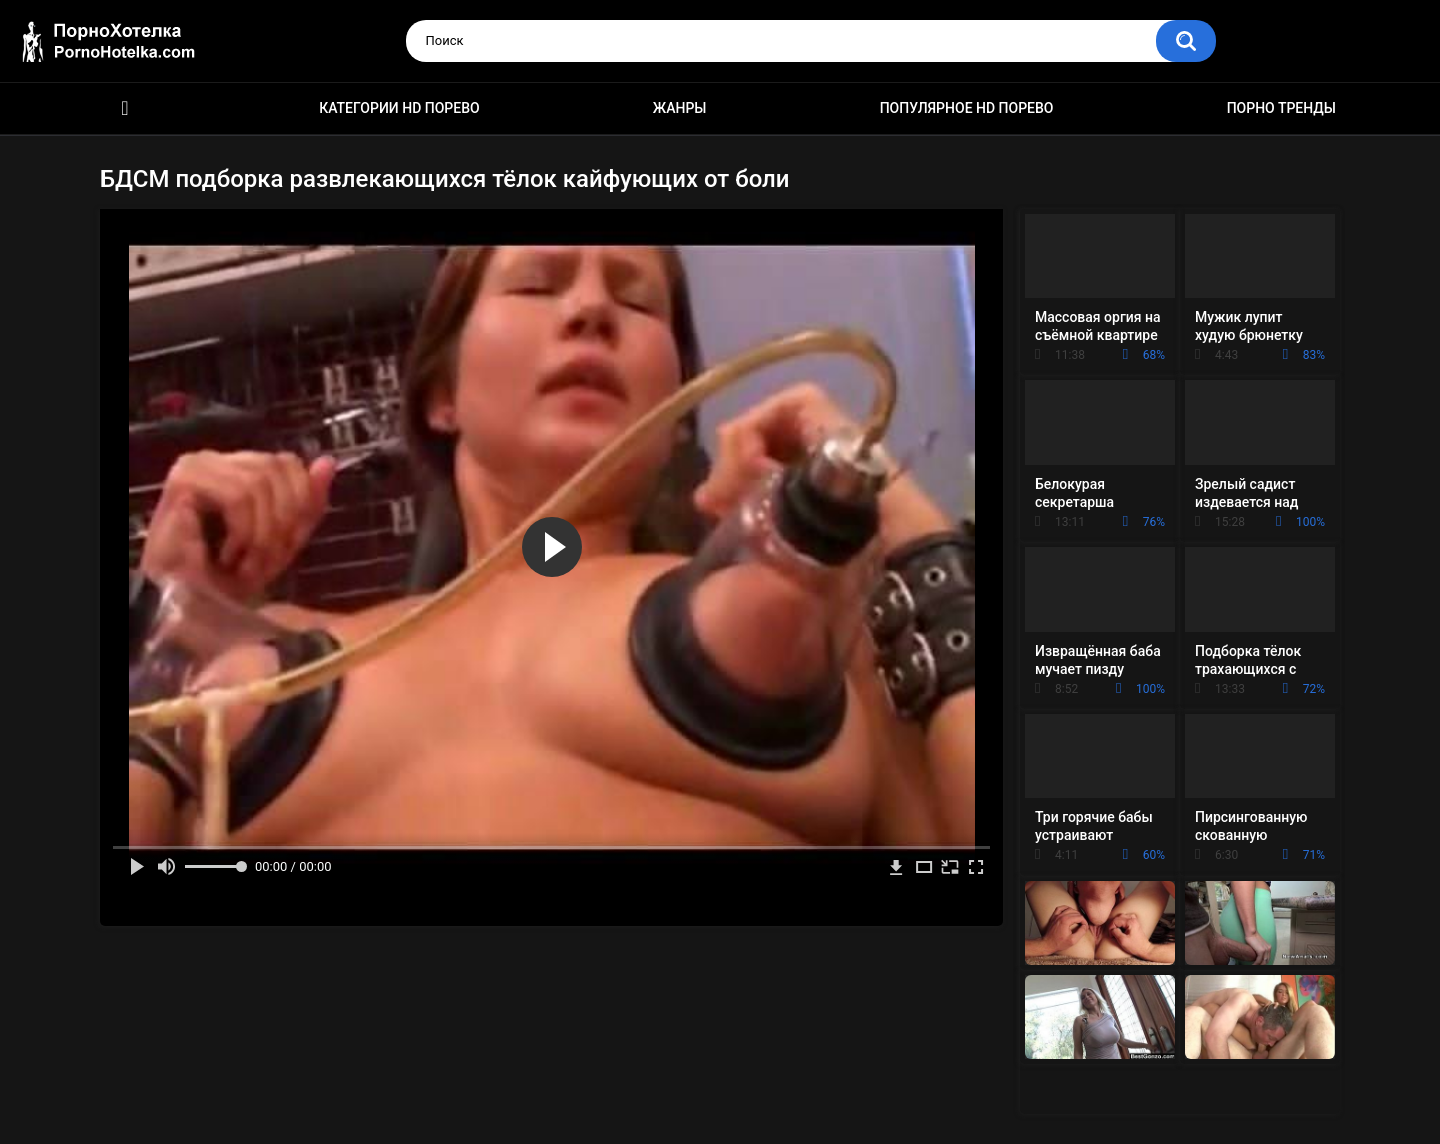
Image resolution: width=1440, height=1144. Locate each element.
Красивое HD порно (125, 108)
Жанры (680, 108)
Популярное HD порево (967, 108)
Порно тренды (1281, 108)
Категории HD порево (399, 108)
